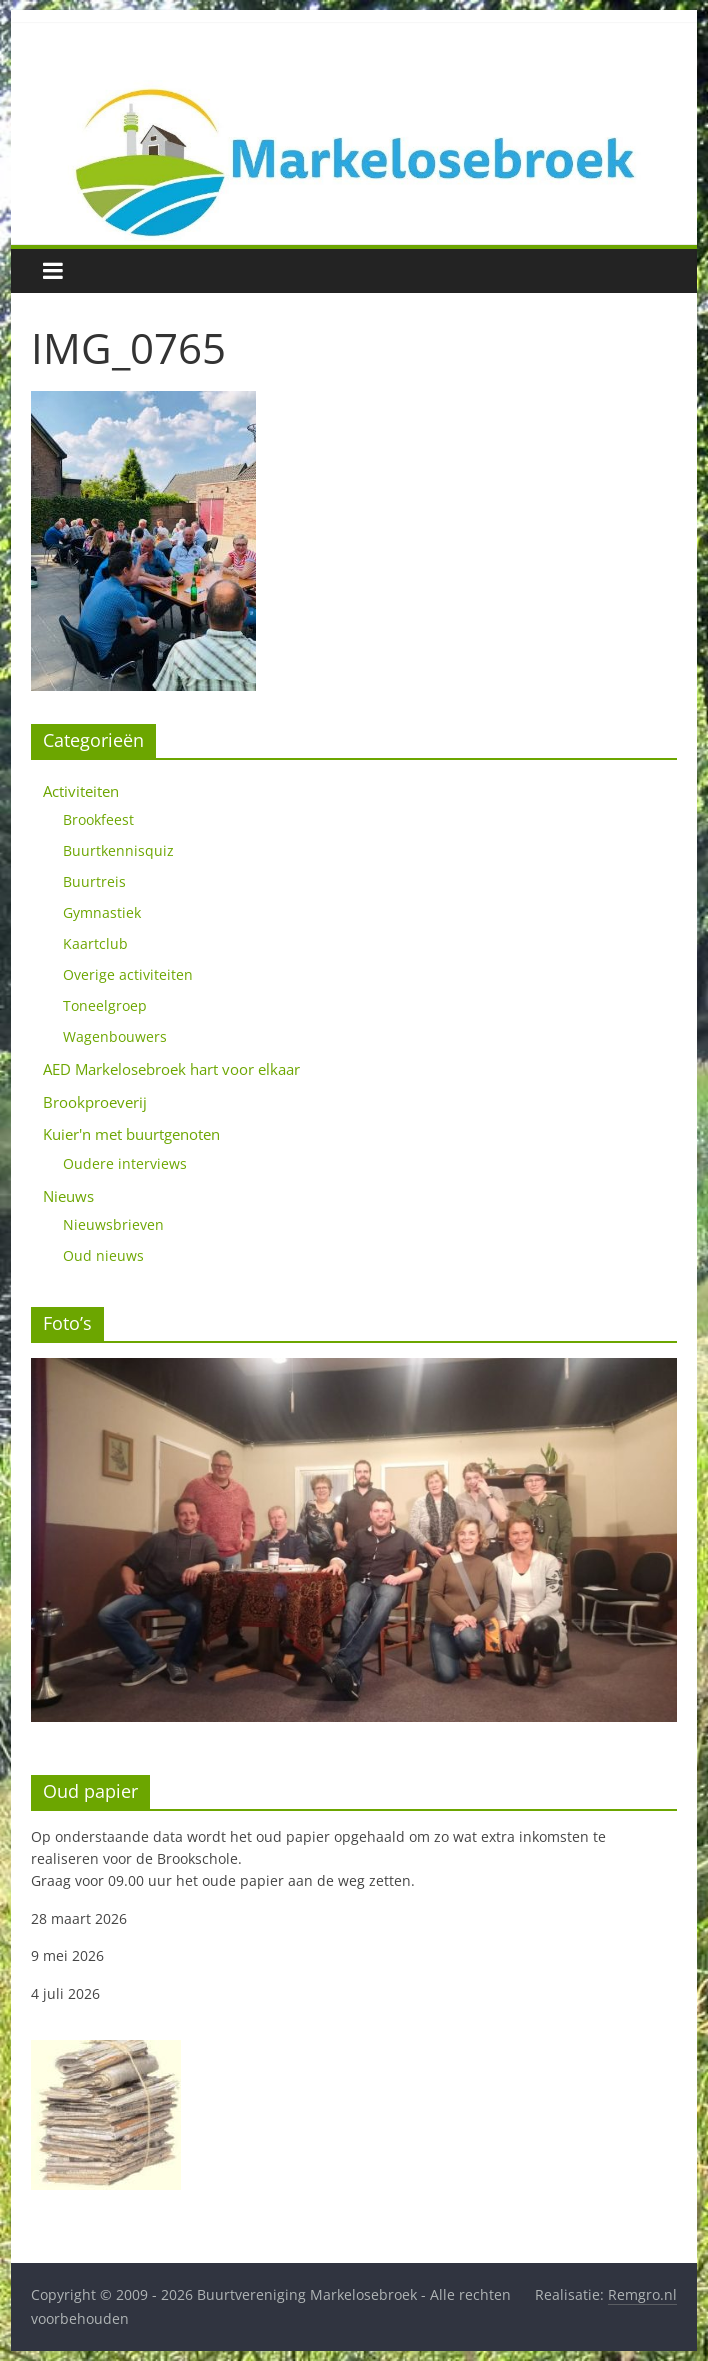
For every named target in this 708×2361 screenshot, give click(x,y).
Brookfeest (98, 819)
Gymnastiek (102, 912)
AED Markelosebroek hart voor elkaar (171, 1069)
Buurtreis (94, 881)
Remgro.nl (642, 2294)
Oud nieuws (103, 1255)
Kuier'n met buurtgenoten (131, 1134)
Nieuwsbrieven (113, 1224)
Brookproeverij (95, 1102)
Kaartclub (95, 943)
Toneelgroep (105, 1005)
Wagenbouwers (115, 1036)
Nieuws (68, 1196)
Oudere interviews (125, 1163)
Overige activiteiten (128, 974)
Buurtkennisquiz (118, 850)
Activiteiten (81, 791)
